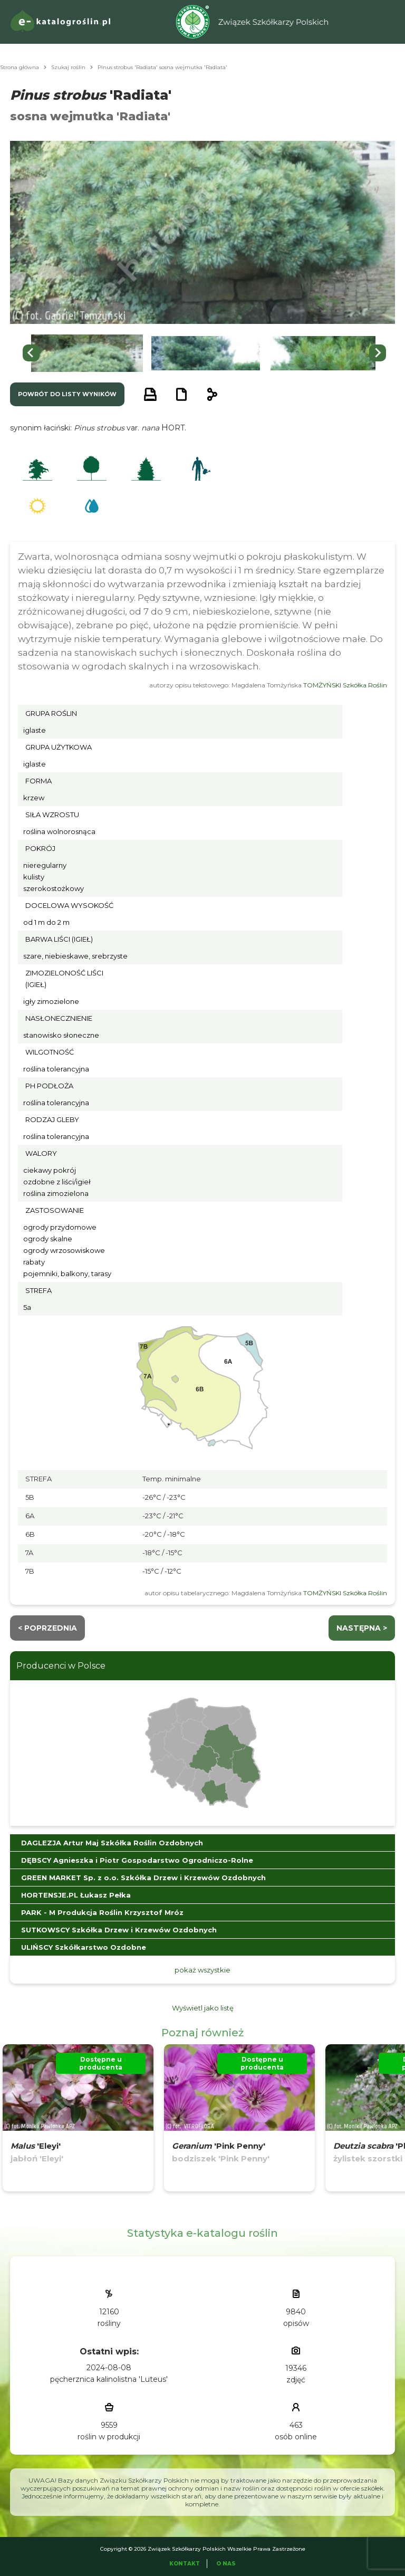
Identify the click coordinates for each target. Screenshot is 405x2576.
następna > (361, 1628)
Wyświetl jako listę (203, 2008)
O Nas (226, 2563)
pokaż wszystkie (202, 1970)
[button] (87, 353)
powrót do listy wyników (67, 394)
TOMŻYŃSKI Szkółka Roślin (345, 685)
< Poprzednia (47, 1628)
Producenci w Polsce (60, 1666)
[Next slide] (377, 352)
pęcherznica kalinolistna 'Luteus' (109, 2379)
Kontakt (184, 2563)
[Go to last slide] (31, 352)
